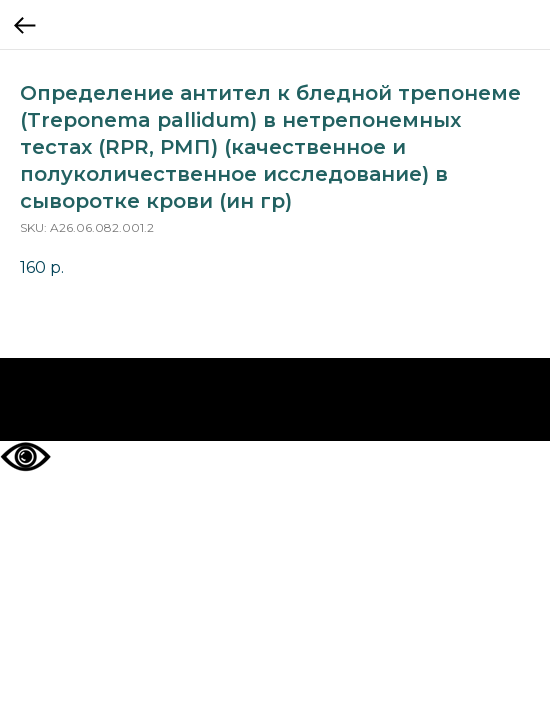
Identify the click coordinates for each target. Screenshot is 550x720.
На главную (275, 400)
